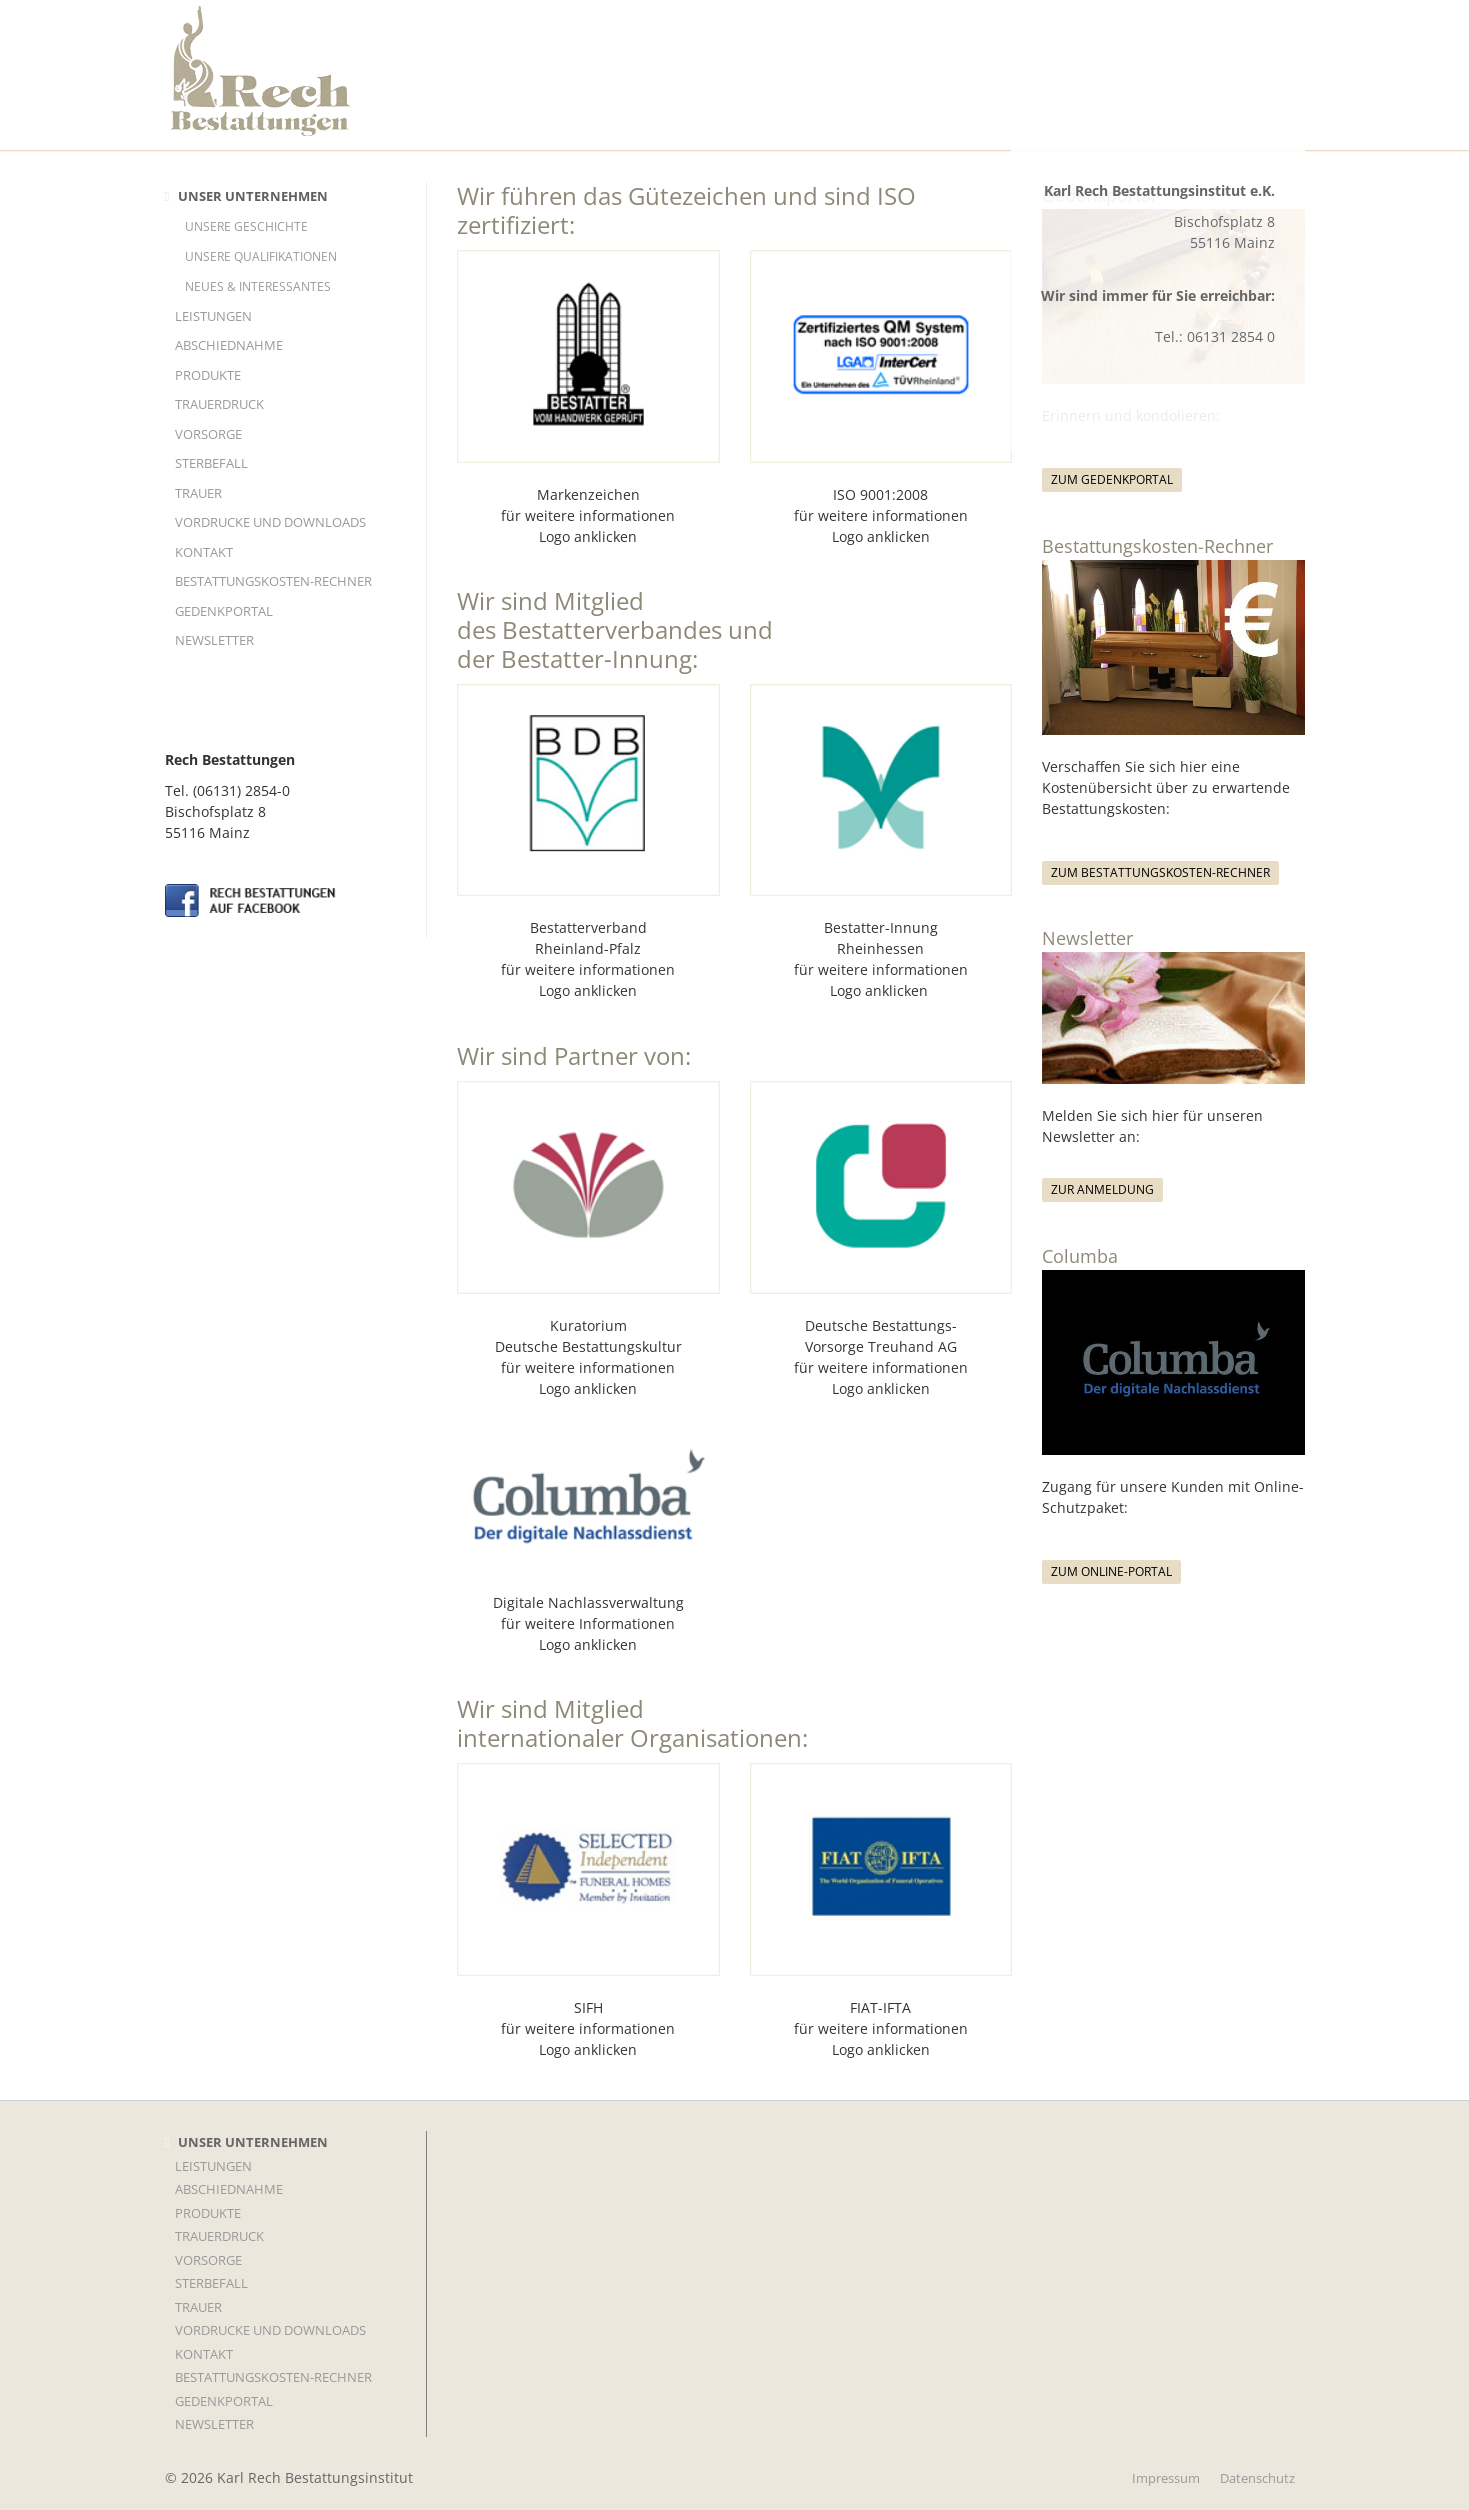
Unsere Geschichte (246, 226)
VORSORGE (208, 434)
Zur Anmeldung (1102, 1189)
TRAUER (198, 493)
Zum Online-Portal (1111, 1571)
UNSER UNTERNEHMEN (253, 196)
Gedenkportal (224, 611)
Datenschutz (1257, 2478)
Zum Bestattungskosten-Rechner (1160, 872)
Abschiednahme (229, 345)
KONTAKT (204, 552)
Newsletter (214, 640)
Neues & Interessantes (258, 286)
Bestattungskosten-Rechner (273, 581)
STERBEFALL (211, 463)
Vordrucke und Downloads (270, 522)
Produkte (208, 375)
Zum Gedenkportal (1112, 479)
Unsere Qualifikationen (261, 256)
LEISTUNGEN (213, 316)
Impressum (1166, 2478)
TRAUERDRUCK (219, 404)
